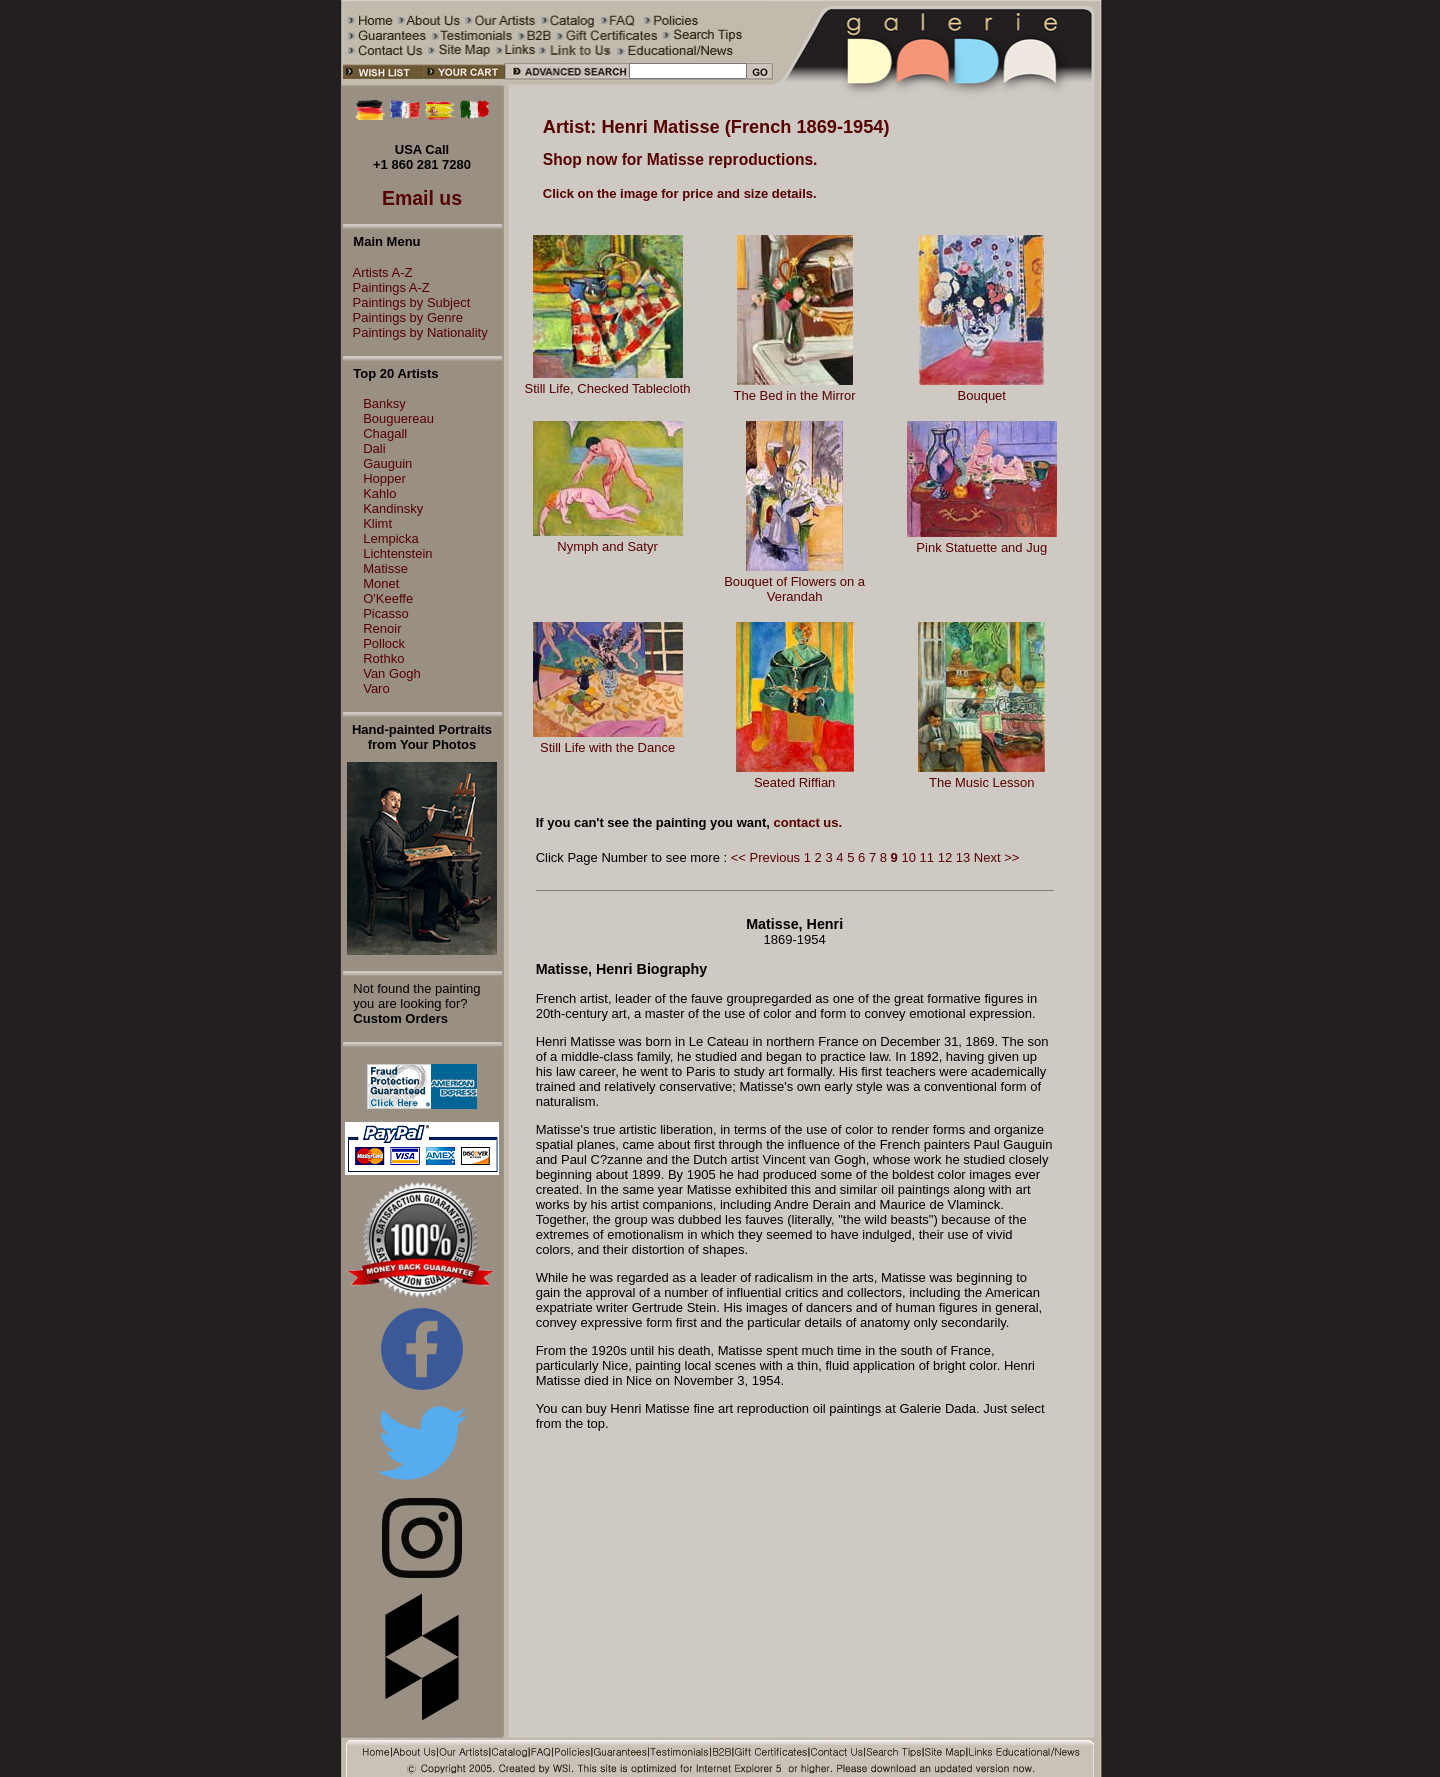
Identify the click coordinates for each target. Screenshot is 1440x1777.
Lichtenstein (397, 553)
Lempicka (391, 538)
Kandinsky (393, 508)
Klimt (377, 523)
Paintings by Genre (403, 317)
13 (963, 857)
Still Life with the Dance (607, 747)
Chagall (385, 433)
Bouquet (982, 395)
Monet (381, 583)
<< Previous (765, 857)
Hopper (384, 478)
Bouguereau (398, 418)
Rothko (383, 658)
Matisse (385, 568)
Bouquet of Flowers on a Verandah (794, 589)
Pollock (384, 643)
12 (945, 857)
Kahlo (379, 493)
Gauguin (387, 463)
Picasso (386, 613)
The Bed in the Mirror (795, 395)
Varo (376, 688)
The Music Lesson (982, 782)
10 (908, 857)
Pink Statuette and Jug (981, 547)
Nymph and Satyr (607, 546)
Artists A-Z (378, 272)
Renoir (382, 628)
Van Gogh (392, 673)
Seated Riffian (794, 782)
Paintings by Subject (407, 302)
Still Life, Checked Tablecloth (608, 388)
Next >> (997, 857)
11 (927, 857)
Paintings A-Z (386, 287)
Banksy (384, 403)
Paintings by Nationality (415, 332)
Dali (374, 448)
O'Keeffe (388, 598)
